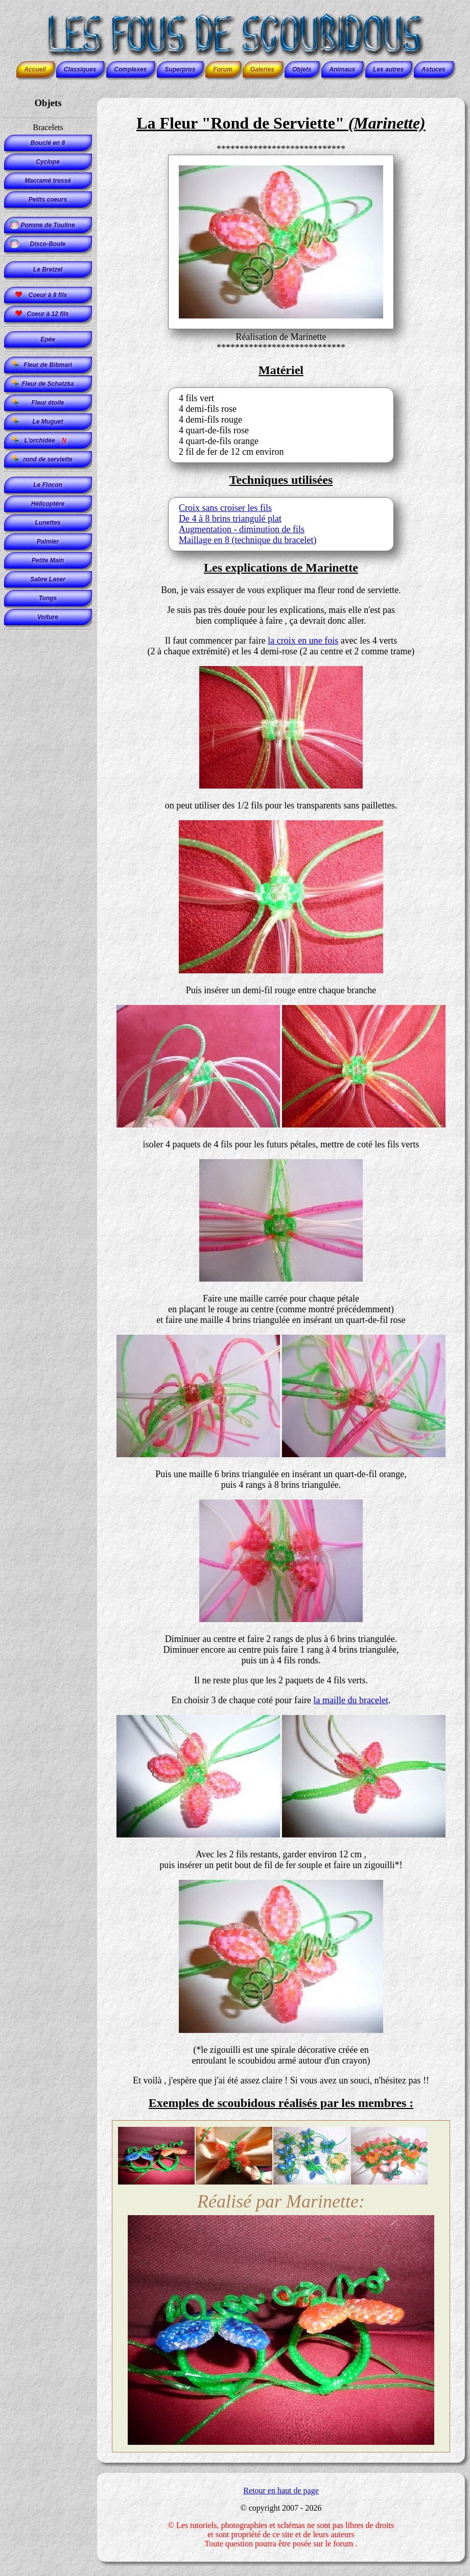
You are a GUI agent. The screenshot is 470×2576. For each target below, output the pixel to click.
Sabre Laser (47, 579)
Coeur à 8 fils (48, 295)
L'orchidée (47, 440)
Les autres (388, 69)
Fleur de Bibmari (48, 365)
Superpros (180, 69)
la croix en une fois (303, 640)
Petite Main (48, 560)
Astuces (433, 69)
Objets (301, 69)
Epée (47, 339)
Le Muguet (48, 421)
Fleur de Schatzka (47, 383)
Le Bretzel (47, 269)
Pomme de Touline (47, 225)
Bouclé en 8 (48, 142)
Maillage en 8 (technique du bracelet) (247, 540)
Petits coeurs (48, 199)
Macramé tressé (48, 180)
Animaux (342, 69)
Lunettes (47, 522)
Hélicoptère (47, 503)
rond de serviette (48, 459)
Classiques (80, 69)
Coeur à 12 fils (47, 313)
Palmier (48, 541)
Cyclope (48, 161)
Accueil (35, 69)
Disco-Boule (47, 244)
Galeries (262, 69)
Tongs (48, 598)
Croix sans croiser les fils (225, 508)
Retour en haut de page (281, 2490)
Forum (222, 69)
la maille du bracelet (350, 1700)
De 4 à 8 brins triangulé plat (230, 518)
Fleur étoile (47, 402)
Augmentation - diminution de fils (241, 529)
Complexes (130, 69)
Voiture (47, 617)
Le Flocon (47, 484)
